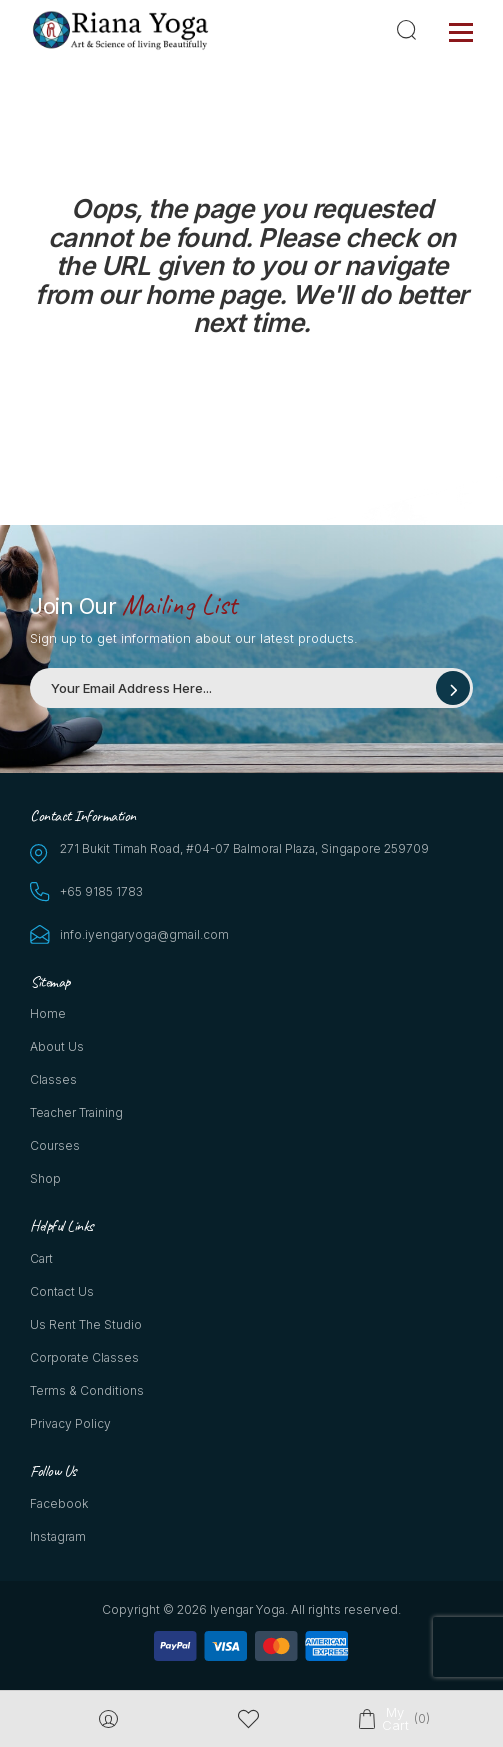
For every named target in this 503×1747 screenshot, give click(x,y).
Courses (55, 1145)
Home (48, 1013)
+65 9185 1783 (101, 891)
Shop (45, 1178)
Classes (53, 1079)
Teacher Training (76, 1112)
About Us (57, 1046)
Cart (41, 1258)
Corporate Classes (84, 1357)
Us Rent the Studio (86, 1324)
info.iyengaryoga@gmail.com (144, 934)
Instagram (58, 1536)
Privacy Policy (70, 1423)
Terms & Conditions (87, 1390)
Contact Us (62, 1291)
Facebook (59, 1503)
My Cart (394, 1719)
